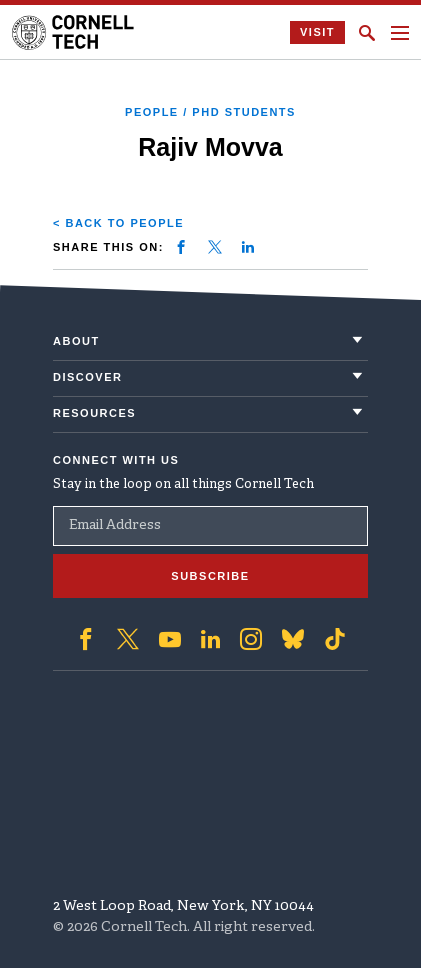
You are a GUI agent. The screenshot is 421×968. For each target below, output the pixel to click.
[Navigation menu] (400, 33)
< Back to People (118, 223)
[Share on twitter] (215, 247)
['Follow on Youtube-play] (170, 639)
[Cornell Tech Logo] (74, 32)
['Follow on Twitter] (128, 639)
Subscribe (210, 576)
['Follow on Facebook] (86, 639)
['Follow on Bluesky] (293, 639)
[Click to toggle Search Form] (367, 33)
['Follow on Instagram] (251, 639)
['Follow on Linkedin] (210, 639)
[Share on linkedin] (248, 247)
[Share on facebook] (181, 247)
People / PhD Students (210, 112)
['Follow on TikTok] (335, 639)
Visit (317, 32)
